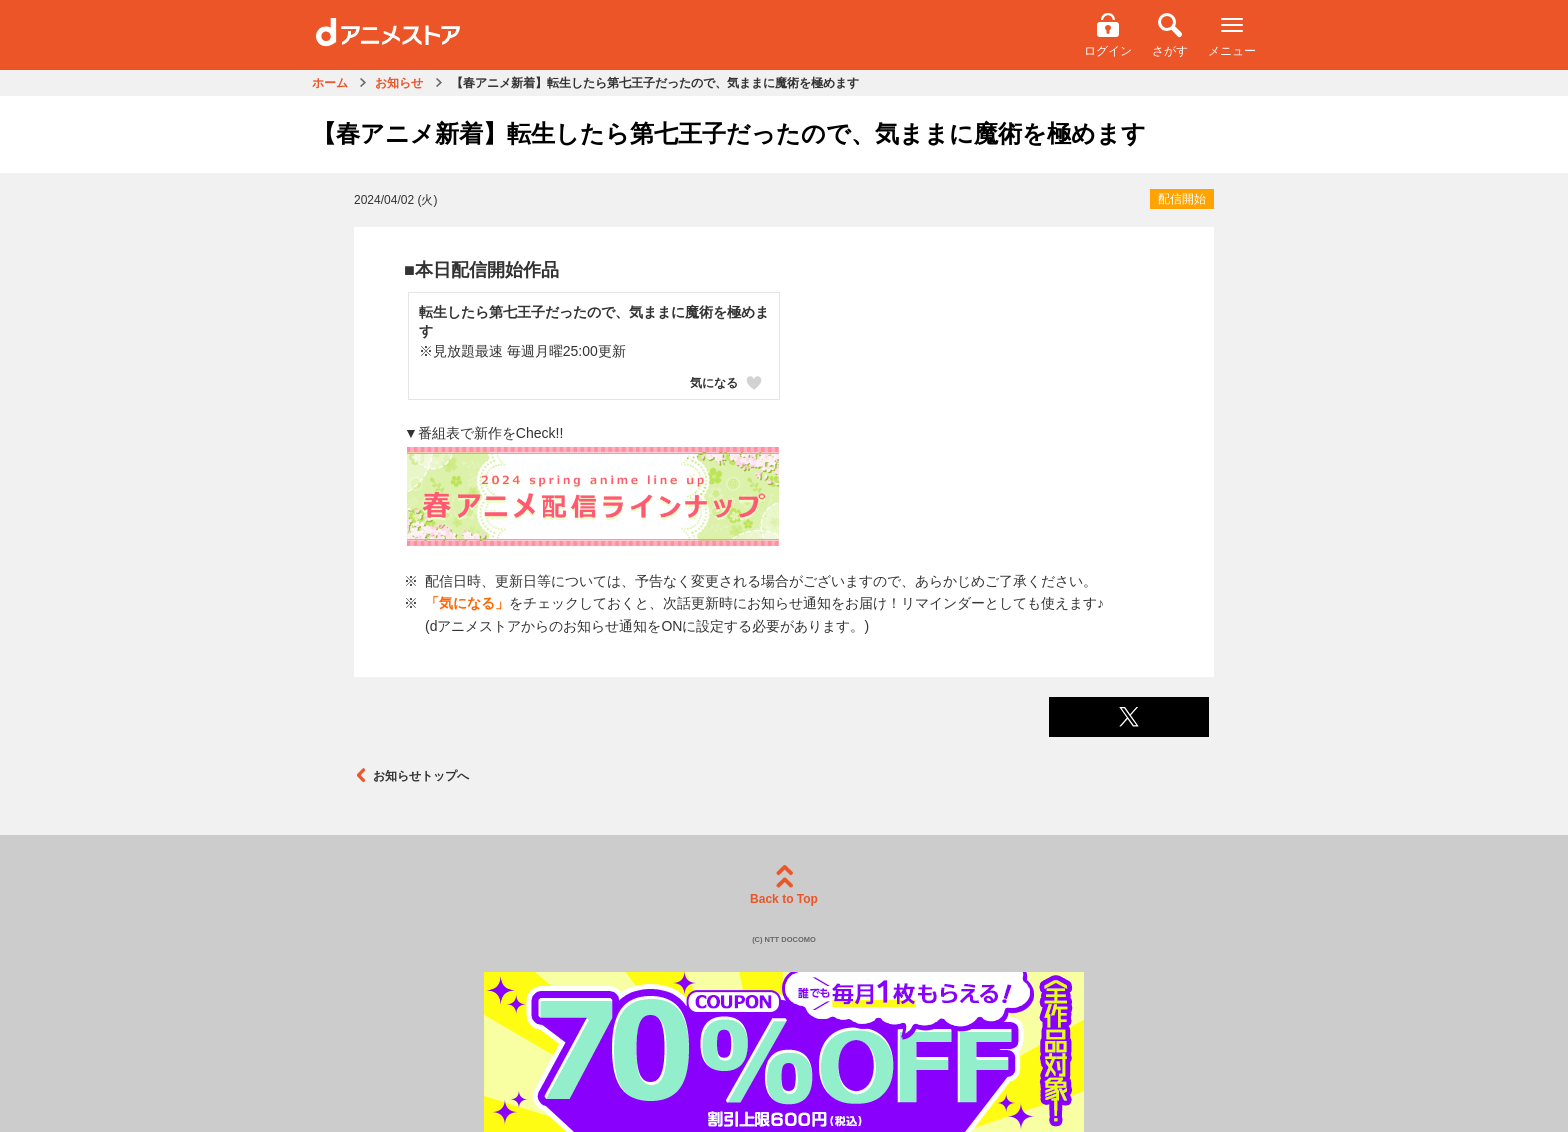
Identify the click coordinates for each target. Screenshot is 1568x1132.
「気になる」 (467, 603)
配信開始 (1182, 199)
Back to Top (784, 885)
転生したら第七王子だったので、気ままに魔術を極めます (594, 322)
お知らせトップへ (411, 775)
